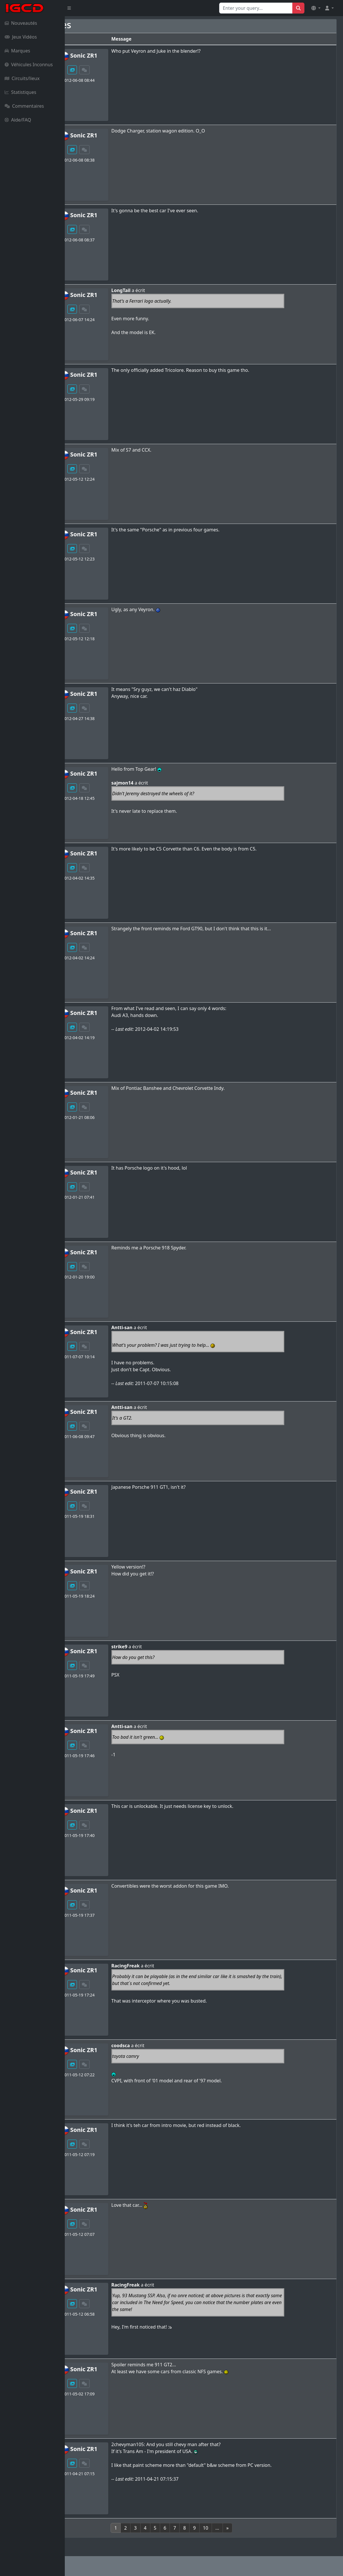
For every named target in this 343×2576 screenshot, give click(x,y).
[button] (316, 8)
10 (237, 2528)
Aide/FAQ (18, 120)
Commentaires (24, 106)
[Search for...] (256, 8)
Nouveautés (21, 23)
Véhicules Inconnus (29, 64)
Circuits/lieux (22, 78)
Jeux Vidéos (21, 37)
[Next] (260, 2528)
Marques (17, 51)
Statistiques (20, 92)
